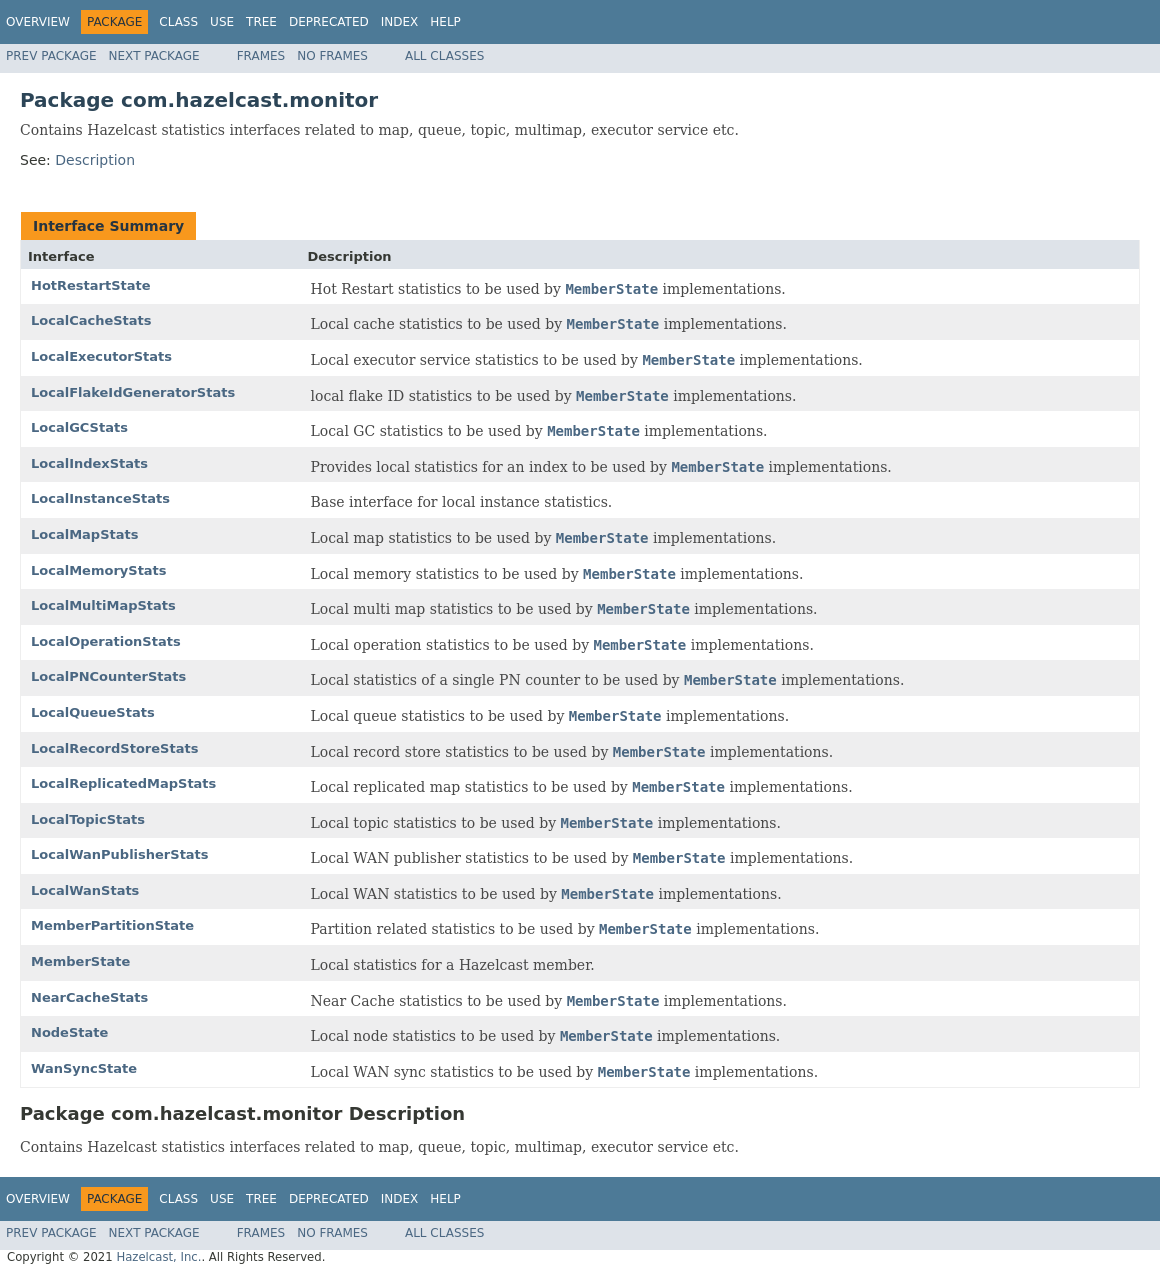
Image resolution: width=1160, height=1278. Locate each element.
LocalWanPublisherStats (120, 854)
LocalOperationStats (106, 641)
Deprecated (329, 22)
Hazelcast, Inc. (158, 1257)
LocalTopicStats (88, 819)
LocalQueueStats (93, 712)
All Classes (444, 56)
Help (445, 22)
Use (222, 22)
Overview (38, 22)
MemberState (80, 961)
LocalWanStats (85, 890)
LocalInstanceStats (100, 498)
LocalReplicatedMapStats (123, 783)
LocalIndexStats (89, 463)
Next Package (154, 56)
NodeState (69, 1032)
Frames (261, 56)
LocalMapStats (84, 534)
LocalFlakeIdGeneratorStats (133, 392)
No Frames (332, 56)
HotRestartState (91, 285)
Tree (261, 22)
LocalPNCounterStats (108, 676)
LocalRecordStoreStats (114, 748)
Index (400, 22)
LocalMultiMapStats (103, 605)
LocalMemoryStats (99, 570)
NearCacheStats (89, 997)
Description (95, 160)
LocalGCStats (79, 427)
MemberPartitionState (112, 925)
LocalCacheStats (91, 320)
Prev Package (51, 56)
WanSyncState (84, 1068)
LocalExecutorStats (101, 356)
